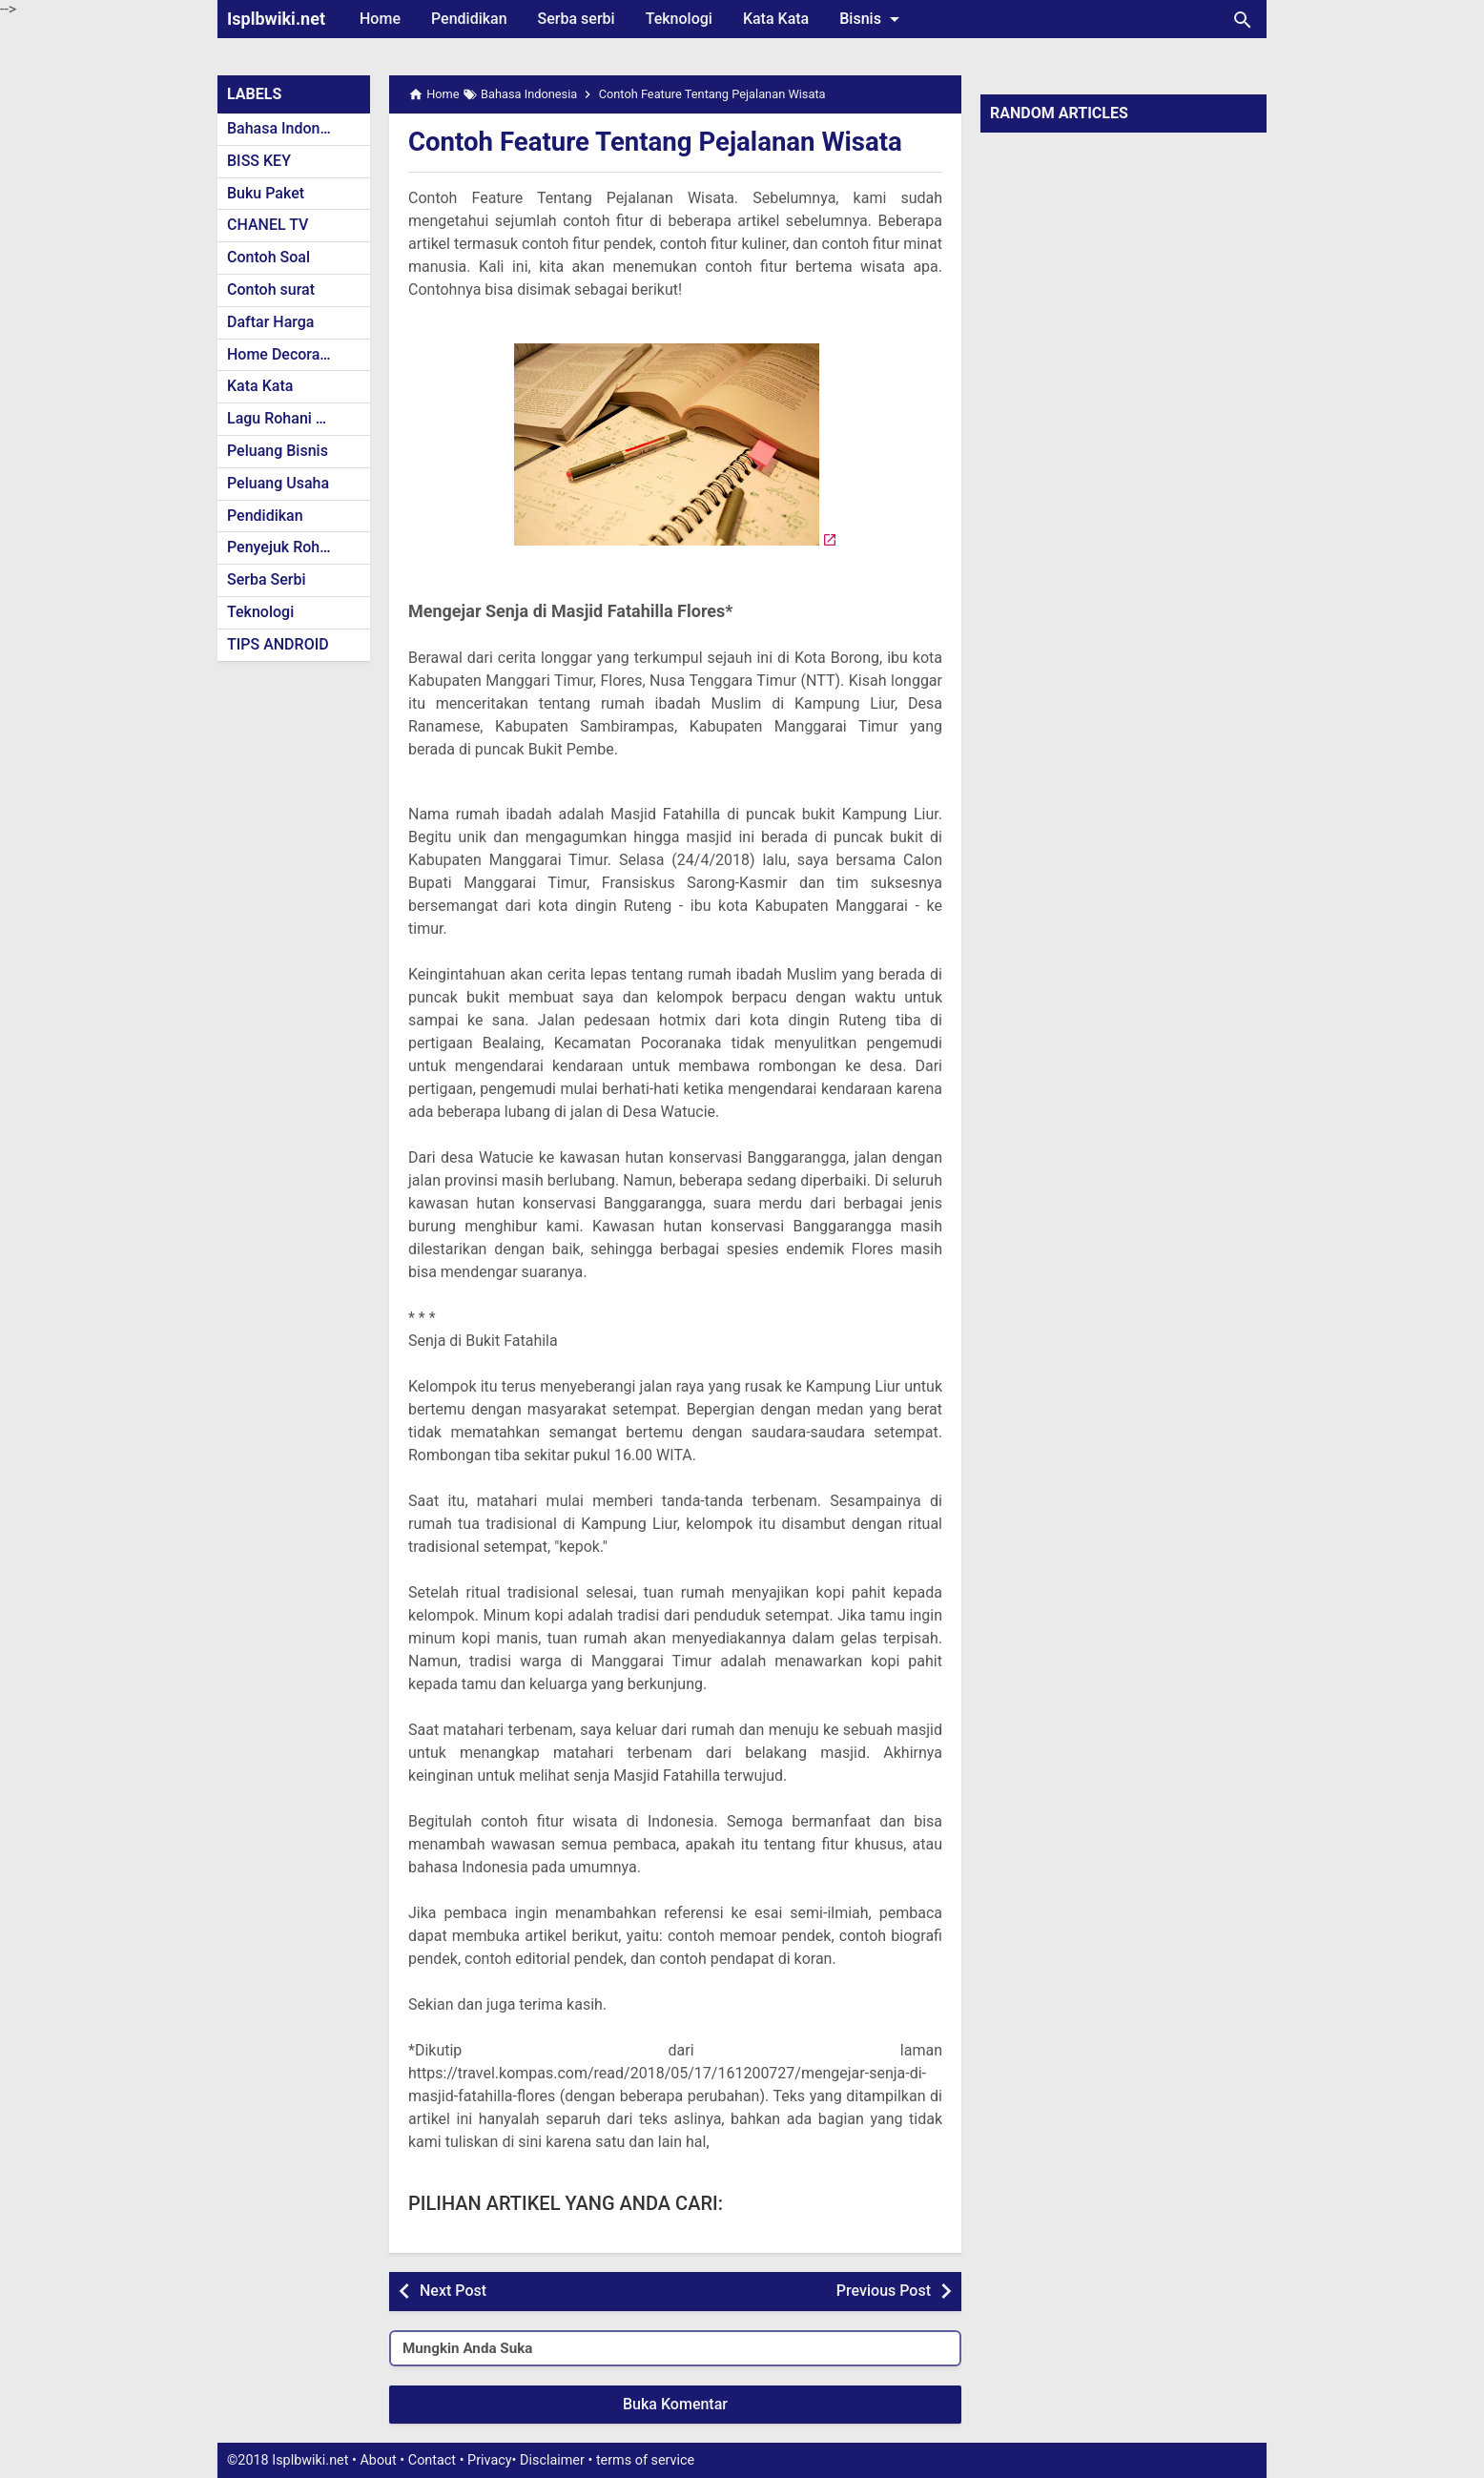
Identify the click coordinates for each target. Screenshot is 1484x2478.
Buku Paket (265, 193)
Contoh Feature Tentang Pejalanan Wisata (659, 141)
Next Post (453, 2291)
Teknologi (679, 19)
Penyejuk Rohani (283, 547)
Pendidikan (469, 19)
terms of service (645, 2460)
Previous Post (883, 2291)
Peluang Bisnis (277, 451)
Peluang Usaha (278, 483)
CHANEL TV (267, 225)
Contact (432, 2460)
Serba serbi (576, 19)
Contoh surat (271, 289)
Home (380, 19)
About (378, 2460)
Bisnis (872, 19)
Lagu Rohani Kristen (295, 418)
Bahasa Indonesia (287, 128)
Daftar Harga (270, 322)
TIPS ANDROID (278, 644)
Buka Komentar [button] (675, 2404)
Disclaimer (552, 2460)
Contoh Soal (268, 257)
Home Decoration (286, 354)
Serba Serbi (266, 579)
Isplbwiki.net (276, 19)
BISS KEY (259, 161)
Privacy (489, 2460)
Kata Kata (776, 19)
